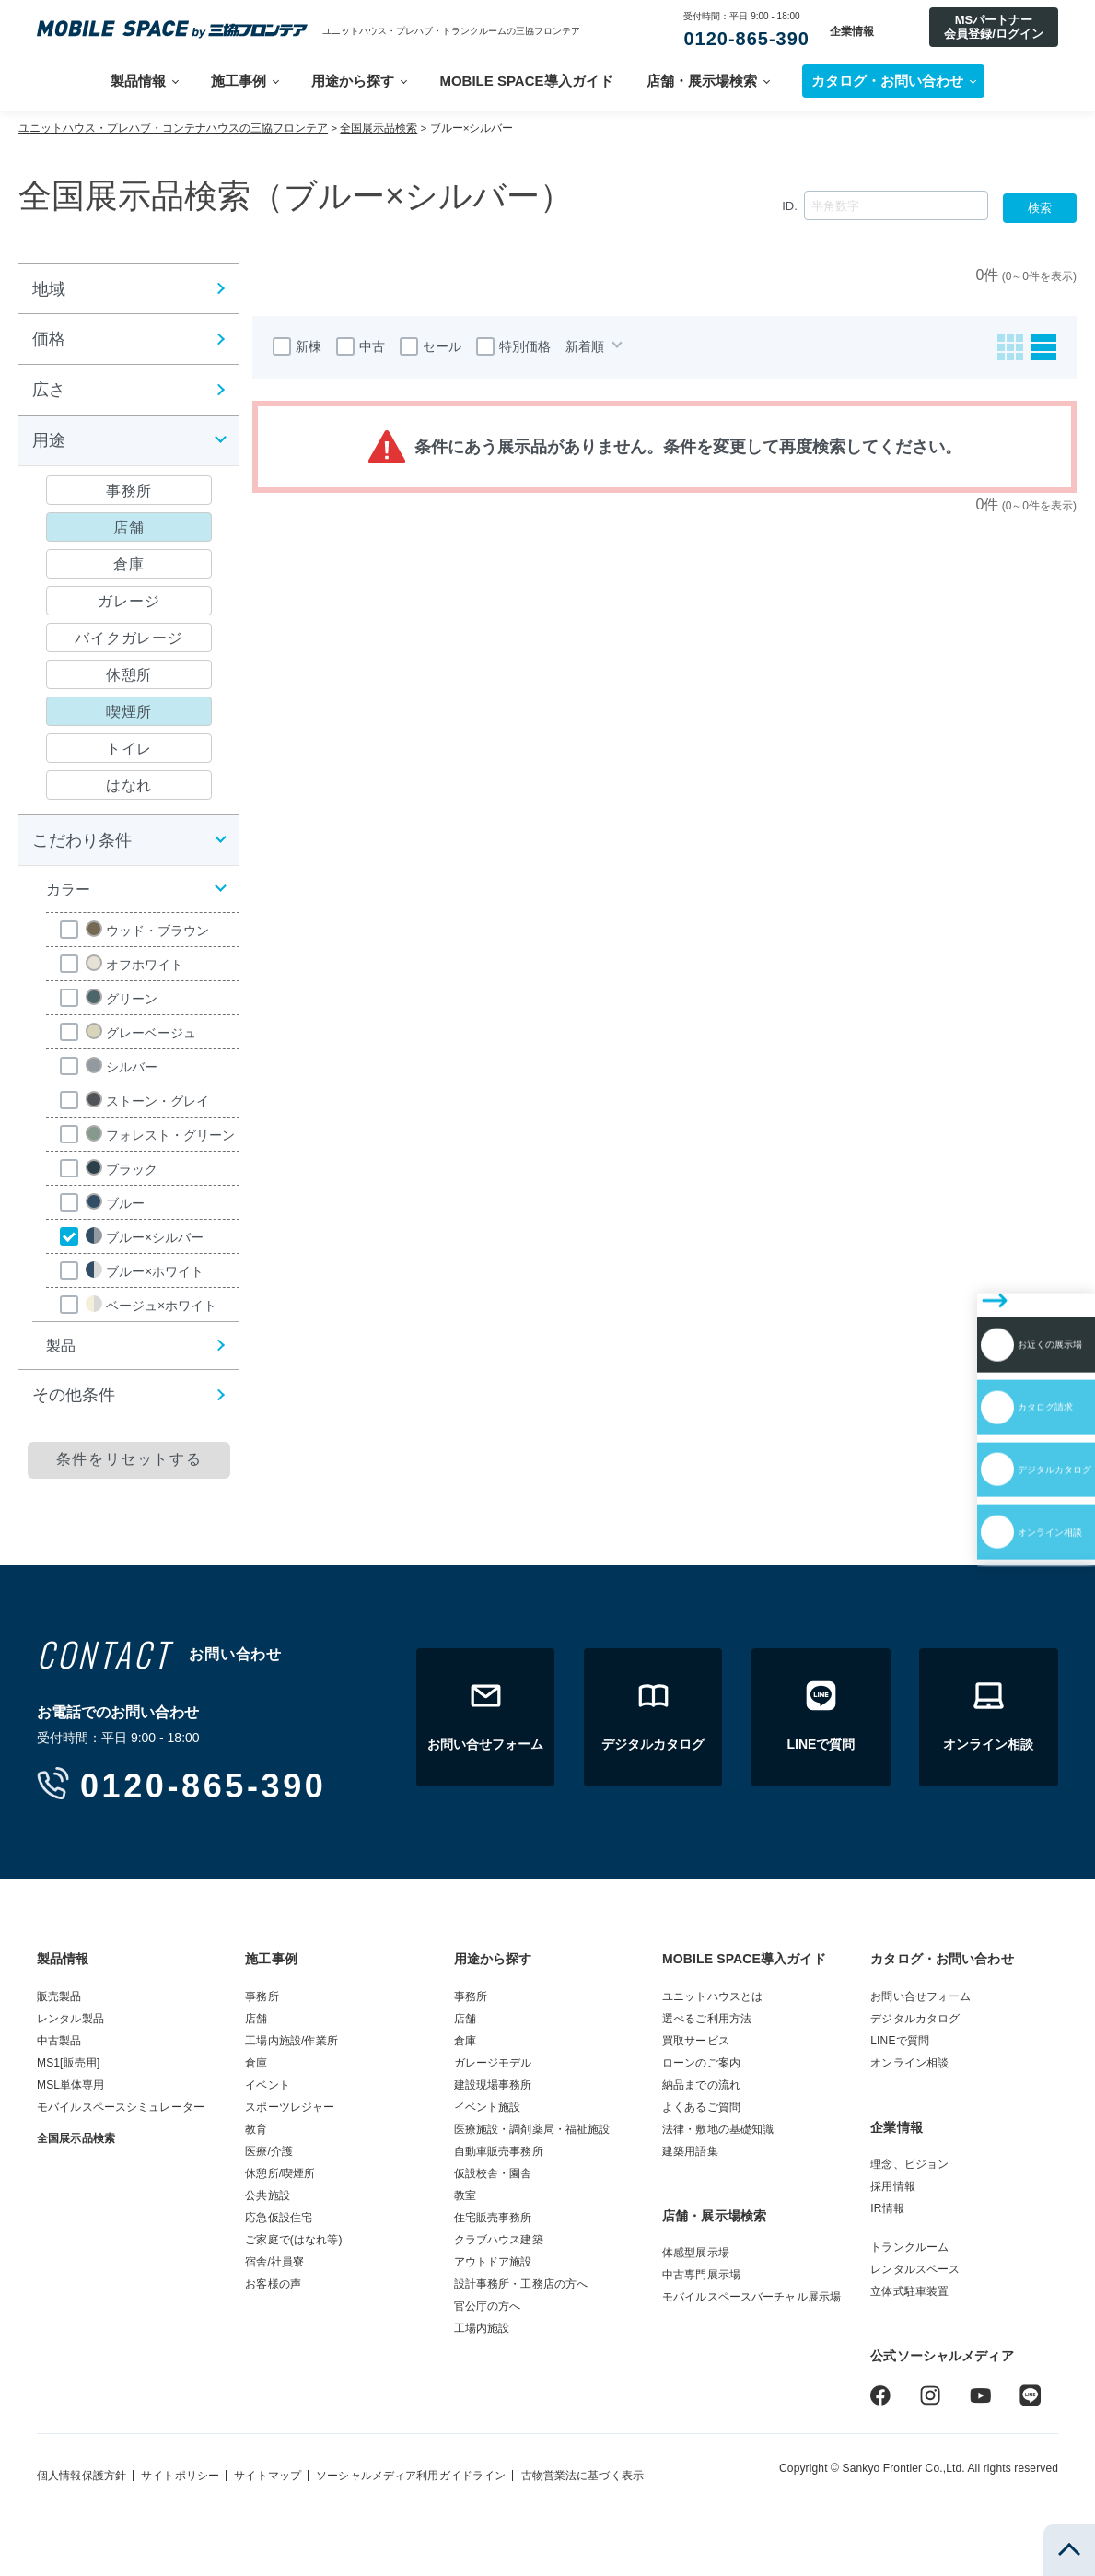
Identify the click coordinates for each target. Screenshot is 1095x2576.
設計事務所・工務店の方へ (521, 2283)
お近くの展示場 (986, 1253)
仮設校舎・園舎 (493, 2173)
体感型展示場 (695, 2252)
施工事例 (238, 80)
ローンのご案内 (701, 2062)
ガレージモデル (493, 2062)
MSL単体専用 (71, 2084)
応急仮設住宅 (278, 2217)
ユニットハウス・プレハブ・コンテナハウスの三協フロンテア (173, 128)
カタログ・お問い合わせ (941, 1958)
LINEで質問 (899, 2040)
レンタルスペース (915, 2269)
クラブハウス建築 (498, 2239)
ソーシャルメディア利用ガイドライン (411, 2475)
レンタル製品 (70, 2018)
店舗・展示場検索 (702, 80)
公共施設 (267, 2195)
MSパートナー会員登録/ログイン (993, 26)
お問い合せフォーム (920, 1996)
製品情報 (138, 80)
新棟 (297, 346)
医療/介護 (269, 2151)
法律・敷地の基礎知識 (718, 2129)
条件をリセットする (129, 1459)
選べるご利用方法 (706, 2018)
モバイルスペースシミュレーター (120, 2107)
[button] (128, 288)
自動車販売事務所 (498, 2151)
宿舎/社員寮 (274, 2261)
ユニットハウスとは (712, 1996)
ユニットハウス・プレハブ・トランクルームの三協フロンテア (451, 31)
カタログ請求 (978, 1306)
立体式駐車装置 (909, 2291)
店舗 (256, 2018)
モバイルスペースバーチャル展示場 (751, 2296)
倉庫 (256, 2062)
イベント (267, 2084)
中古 (360, 346)
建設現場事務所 (493, 2084)
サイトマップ (267, 2475)
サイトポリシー (180, 2475)
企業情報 (852, 31)
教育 (256, 2129)
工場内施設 (482, 2328)
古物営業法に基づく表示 (582, 2475)
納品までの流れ (701, 2084)
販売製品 (59, 1996)
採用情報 (892, 2186)
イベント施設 (487, 2107)
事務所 (261, 1996)
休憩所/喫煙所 (280, 2173)
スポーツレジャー (289, 2107)
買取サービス (695, 2040)
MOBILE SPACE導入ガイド (525, 80)
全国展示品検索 (378, 128)
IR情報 (887, 2208)
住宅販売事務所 (493, 2217)
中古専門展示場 (701, 2274)
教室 (465, 2195)
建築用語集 (690, 2151)
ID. (790, 206)
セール (430, 346)
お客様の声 (273, 2283)
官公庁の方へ (487, 2306)
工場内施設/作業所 (291, 2040)
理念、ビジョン (909, 2164)
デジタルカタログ (994, 1359)
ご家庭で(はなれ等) (293, 2239)
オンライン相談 (986, 1413)
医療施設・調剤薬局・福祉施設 (532, 2129)
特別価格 (513, 346)
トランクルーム (909, 2247)
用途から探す (352, 80)
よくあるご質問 (701, 2107)
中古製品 (59, 2040)
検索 (1040, 208)
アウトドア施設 (493, 2261)
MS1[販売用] (68, 2062)
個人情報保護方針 (81, 2475)
